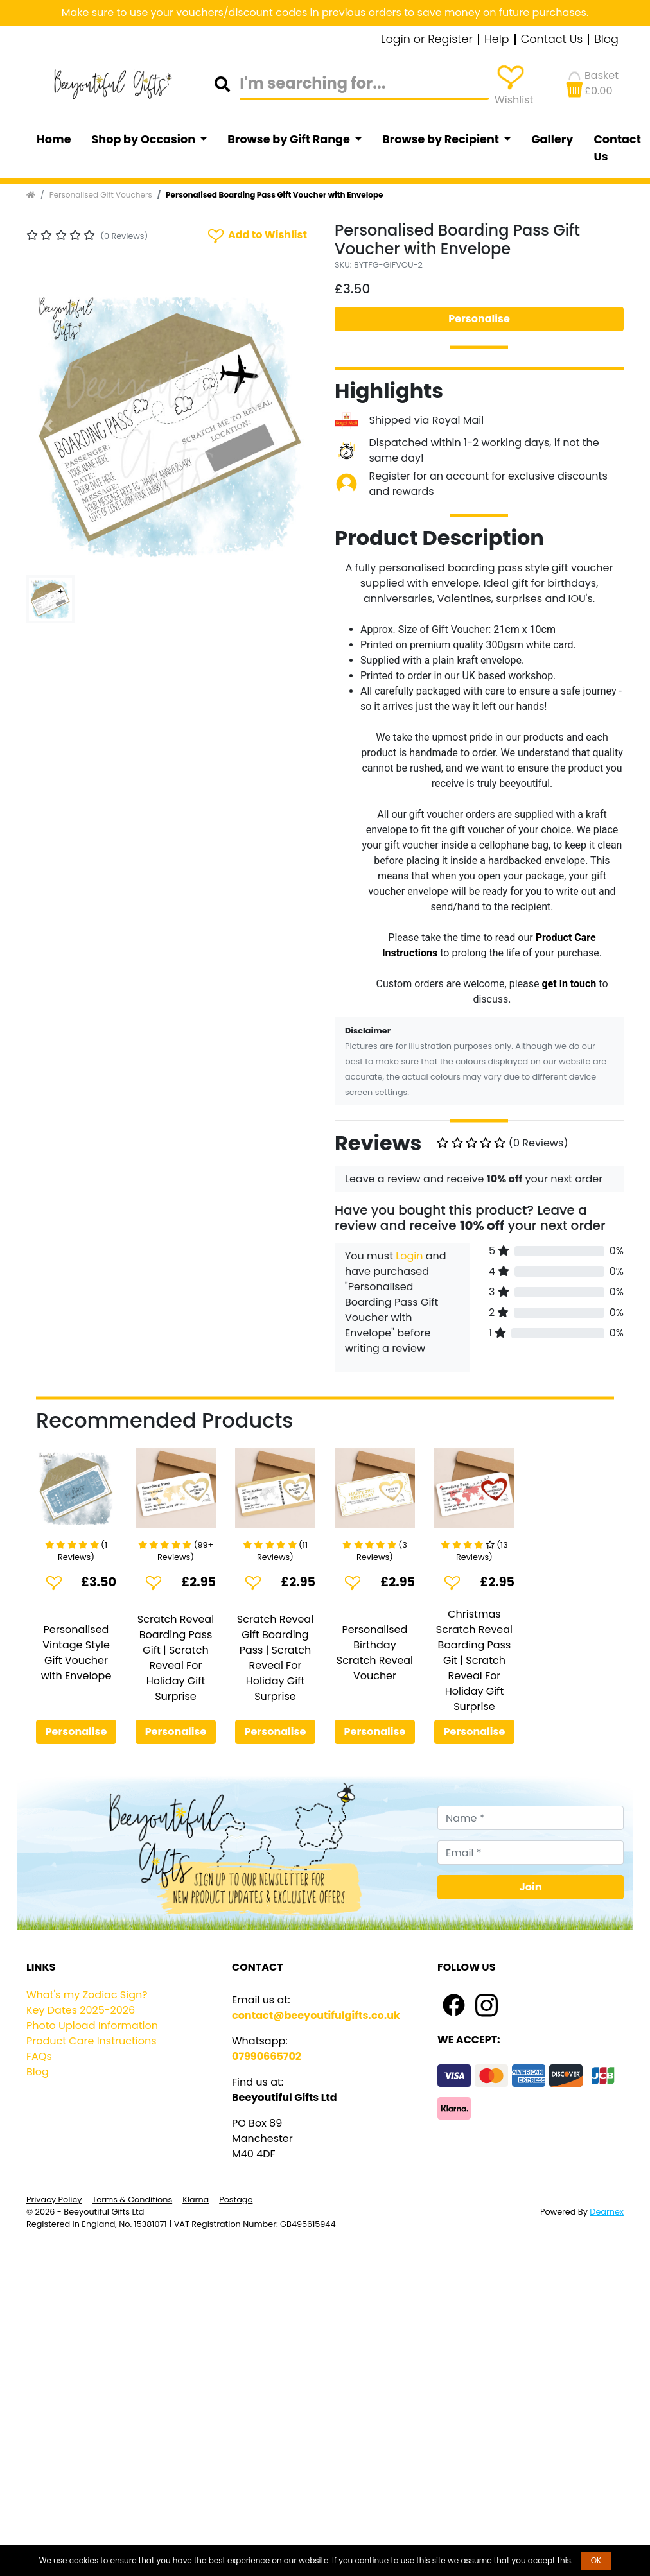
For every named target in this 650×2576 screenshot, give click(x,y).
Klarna (195, 2199)
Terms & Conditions (132, 2199)
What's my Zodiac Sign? (87, 1994)
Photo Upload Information (92, 2025)
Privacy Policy (54, 2199)
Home (54, 139)
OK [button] (596, 2560)
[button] (48, 425)
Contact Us (552, 40)
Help (496, 40)
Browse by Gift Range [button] (289, 139)
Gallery (552, 139)
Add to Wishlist (256, 235)
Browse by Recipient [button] (442, 139)
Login (409, 1256)
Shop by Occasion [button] (145, 139)
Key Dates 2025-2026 (80, 2010)
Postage (235, 2199)
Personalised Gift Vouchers (100, 194)
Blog (606, 40)
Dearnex (607, 2211)
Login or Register (427, 40)
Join (531, 1887)
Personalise (479, 318)
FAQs (39, 2056)
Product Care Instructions (91, 2041)
